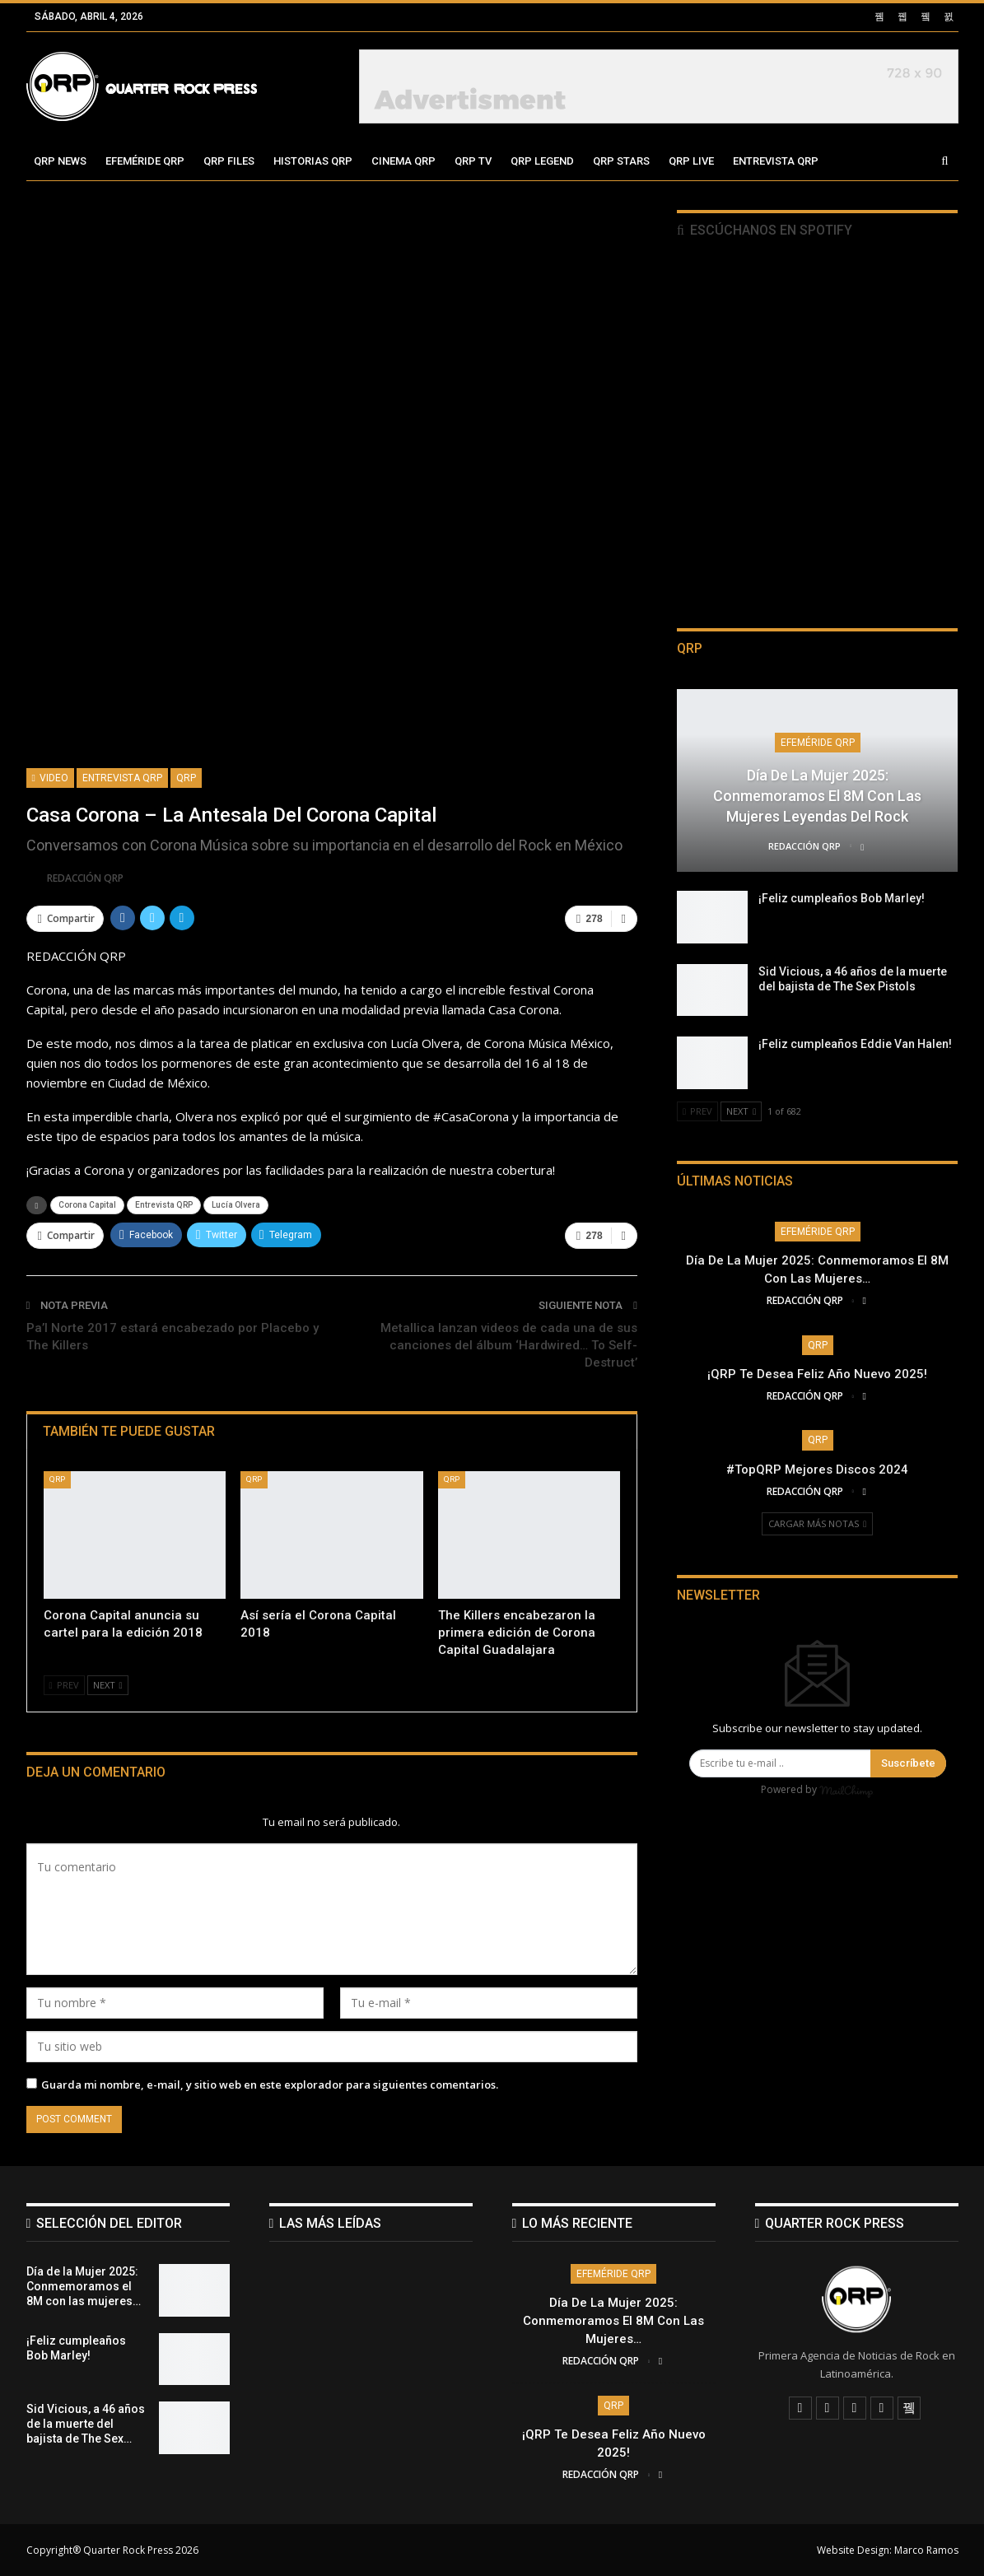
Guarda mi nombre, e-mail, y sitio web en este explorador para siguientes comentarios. (269, 2084)
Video (50, 778)
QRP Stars (621, 161)
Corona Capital (87, 1204)
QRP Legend (542, 161)
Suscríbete (908, 1763)
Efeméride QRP (144, 161)
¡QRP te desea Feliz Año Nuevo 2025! (817, 1374)
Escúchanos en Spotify (764, 230)
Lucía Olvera (236, 1204)
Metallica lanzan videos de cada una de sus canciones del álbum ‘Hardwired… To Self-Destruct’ (508, 1345)
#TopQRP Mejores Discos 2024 (817, 1469)
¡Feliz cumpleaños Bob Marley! (841, 898)
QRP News (60, 161)
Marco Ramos (926, 2550)
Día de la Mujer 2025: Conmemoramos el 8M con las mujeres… (613, 2320)
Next (108, 1685)
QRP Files (228, 161)
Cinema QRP (403, 161)
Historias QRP (312, 161)
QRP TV (473, 161)
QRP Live (691, 161)
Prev (64, 1685)
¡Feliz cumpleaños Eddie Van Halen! (855, 1043)
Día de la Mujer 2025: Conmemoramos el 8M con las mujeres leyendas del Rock (817, 795)
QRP (186, 778)
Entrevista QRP (775, 161)
